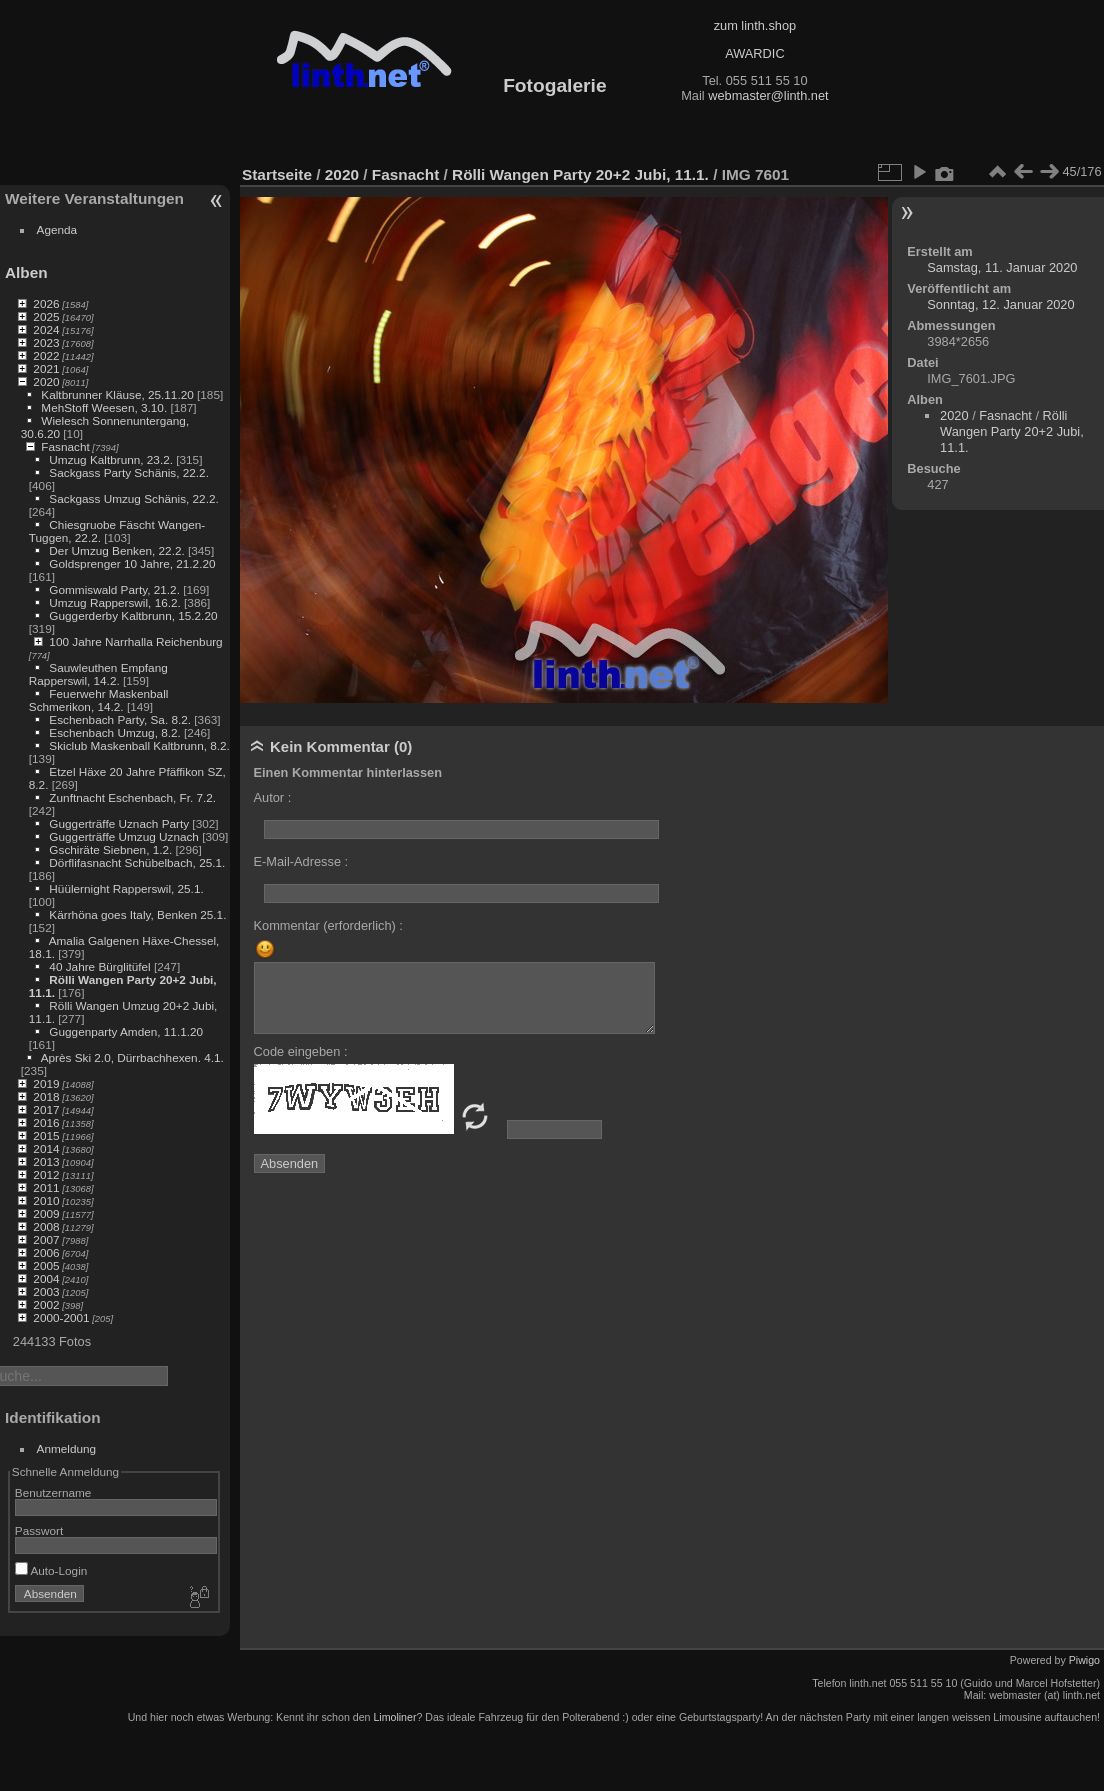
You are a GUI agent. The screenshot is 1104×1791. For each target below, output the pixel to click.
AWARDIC (754, 53)
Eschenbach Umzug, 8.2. (114, 732)
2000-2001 (61, 1317)
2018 (46, 1096)
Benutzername (53, 1492)
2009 (46, 1213)
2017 (46, 1109)
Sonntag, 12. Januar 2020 (1000, 304)
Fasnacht (65, 446)
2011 (46, 1187)
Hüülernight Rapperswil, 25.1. (126, 888)
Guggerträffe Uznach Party (119, 823)
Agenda (57, 229)
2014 (46, 1148)
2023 (46, 342)
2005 (46, 1265)
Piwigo (1084, 1660)
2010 (46, 1200)
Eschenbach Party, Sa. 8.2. (120, 719)
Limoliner (394, 1717)
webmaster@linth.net (768, 95)
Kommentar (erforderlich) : (328, 925)
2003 (46, 1291)
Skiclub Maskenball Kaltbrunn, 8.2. (139, 745)
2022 (46, 355)
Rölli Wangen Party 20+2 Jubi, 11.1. (580, 174)
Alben (26, 272)
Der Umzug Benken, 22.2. (116, 550)
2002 (46, 1304)
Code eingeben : (301, 1051)
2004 (46, 1278)
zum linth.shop (755, 25)
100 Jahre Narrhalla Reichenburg (135, 641)
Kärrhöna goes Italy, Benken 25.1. (137, 914)
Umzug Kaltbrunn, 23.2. (111, 459)
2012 (46, 1174)
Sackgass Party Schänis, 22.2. (129, 472)
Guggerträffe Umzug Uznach (124, 836)
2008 (46, 1226)
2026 (46, 303)
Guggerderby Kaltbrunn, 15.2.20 (133, 615)
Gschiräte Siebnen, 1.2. (110, 849)
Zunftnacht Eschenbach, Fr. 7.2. (132, 797)
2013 (46, 1161)
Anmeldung (67, 1448)
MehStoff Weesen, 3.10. (104, 407)
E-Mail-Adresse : (301, 861)
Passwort (39, 1530)
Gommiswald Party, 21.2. (114, 589)
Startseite (277, 174)
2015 (46, 1135)
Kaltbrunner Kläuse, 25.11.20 (117, 394)
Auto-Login (51, 1570)
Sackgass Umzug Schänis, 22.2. (133, 498)
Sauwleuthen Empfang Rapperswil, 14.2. (98, 674)
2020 (46, 381)
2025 (46, 316)
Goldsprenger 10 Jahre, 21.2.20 (132, 563)
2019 (46, 1083)
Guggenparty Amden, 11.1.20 (126, 1031)
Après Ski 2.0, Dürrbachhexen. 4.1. (132, 1057)
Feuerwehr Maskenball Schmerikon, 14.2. (99, 700)
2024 (46, 329)
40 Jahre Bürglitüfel (99, 966)
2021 (46, 368)
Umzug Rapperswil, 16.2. (114, 602)
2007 (46, 1239)
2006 (46, 1252)
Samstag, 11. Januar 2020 (1002, 267)
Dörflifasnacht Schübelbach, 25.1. (137, 862)
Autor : (273, 797)
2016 (46, 1122)
